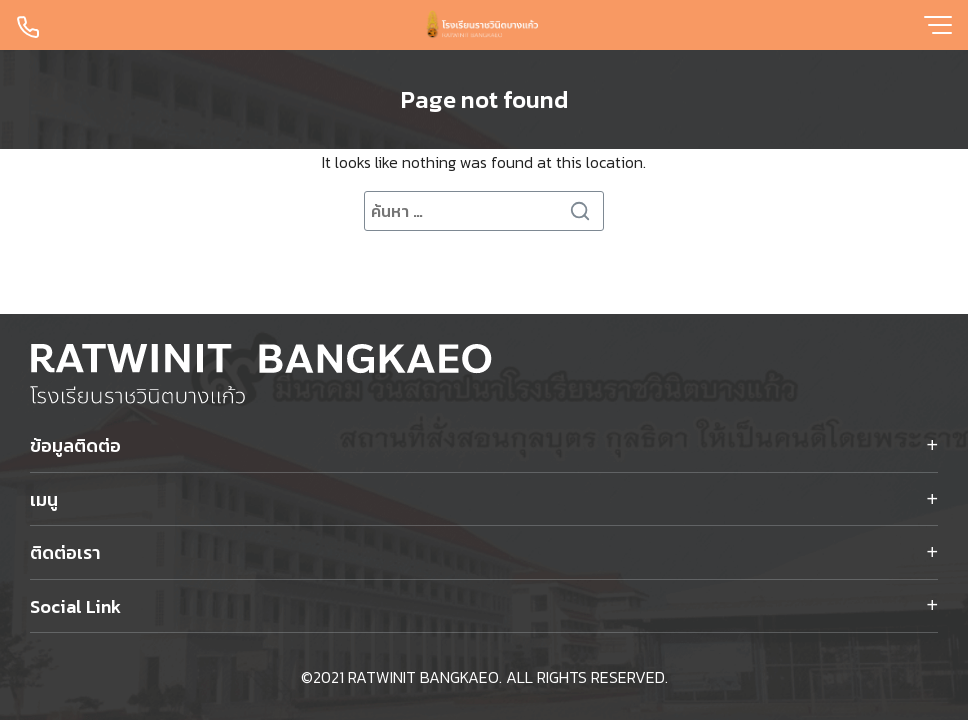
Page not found (484, 99)
